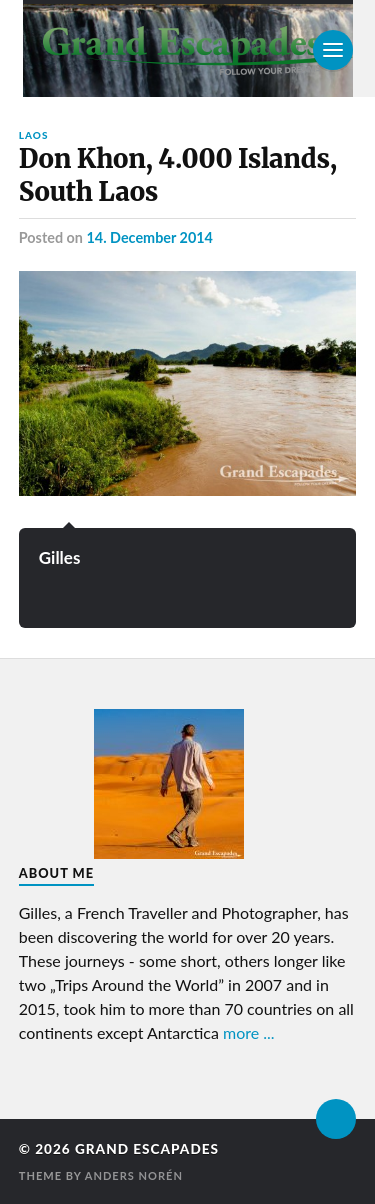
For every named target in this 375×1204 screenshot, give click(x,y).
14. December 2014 (149, 237)
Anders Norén (134, 1175)
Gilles (60, 557)
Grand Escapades (147, 1149)
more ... (249, 1032)
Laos (34, 135)
